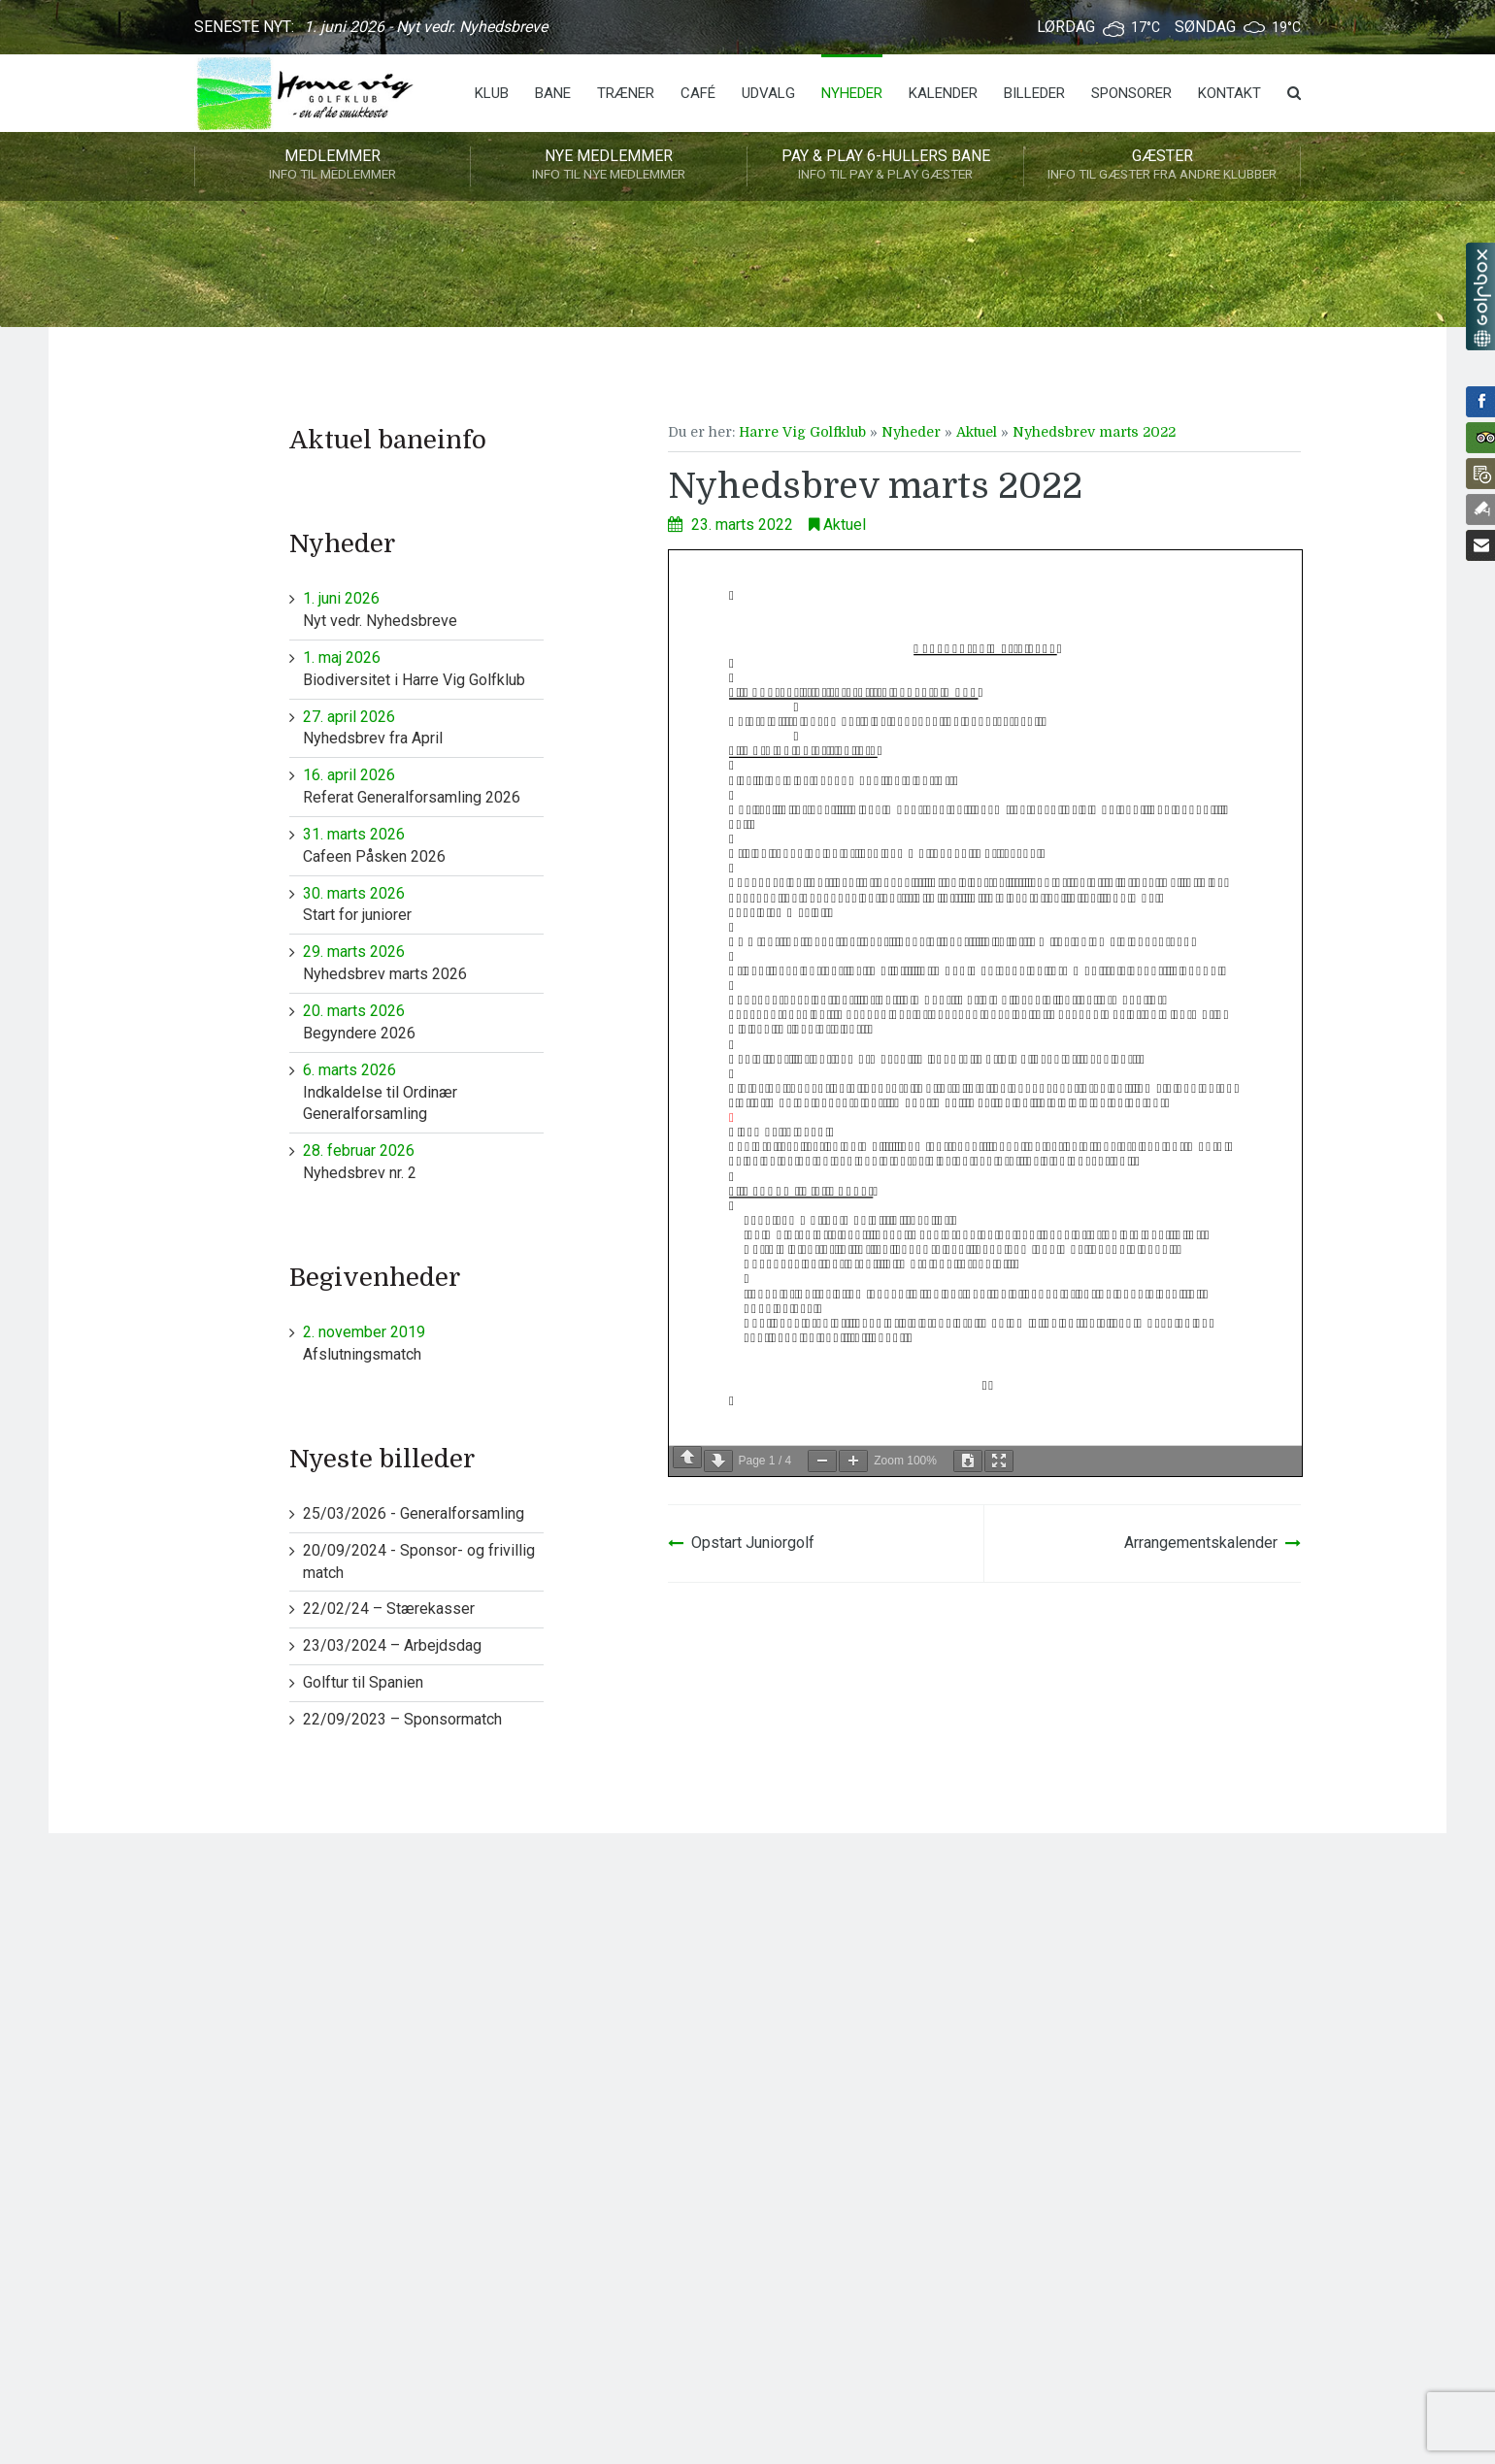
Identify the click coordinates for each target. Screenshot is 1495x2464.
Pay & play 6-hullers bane (885, 166)
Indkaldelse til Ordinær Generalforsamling (424, 1092)
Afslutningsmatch (424, 1342)
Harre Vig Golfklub (802, 432)
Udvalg (768, 93)
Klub (492, 93)
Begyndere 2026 (424, 1021)
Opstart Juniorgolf (752, 1542)
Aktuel (976, 432)
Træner (625, 93)
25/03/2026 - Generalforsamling (413, 1513)
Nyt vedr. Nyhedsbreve (424, 609)
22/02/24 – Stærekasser (389, 1608)
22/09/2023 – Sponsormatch (402, 1719)
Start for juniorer (424, 904)
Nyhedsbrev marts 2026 (424, 962)
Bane (553, 93)
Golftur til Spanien (363, 1682)
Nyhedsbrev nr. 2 (424, 1161)
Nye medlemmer (609, 166)
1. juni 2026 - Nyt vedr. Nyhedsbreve (426, 26)
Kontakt (1229, 93)
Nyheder (851, 93)
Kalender (943, 93)
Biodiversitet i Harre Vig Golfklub (424, 668)
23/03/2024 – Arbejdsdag (392, 1645)
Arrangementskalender (1201, 1542)
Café (698, 93)
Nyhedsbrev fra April (424, 727)
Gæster (1162, 166)
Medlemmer (332, 166)
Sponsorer (1131, 93)
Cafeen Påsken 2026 (424, 845)
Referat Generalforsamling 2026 (424, 785)
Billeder (1034, 93)
